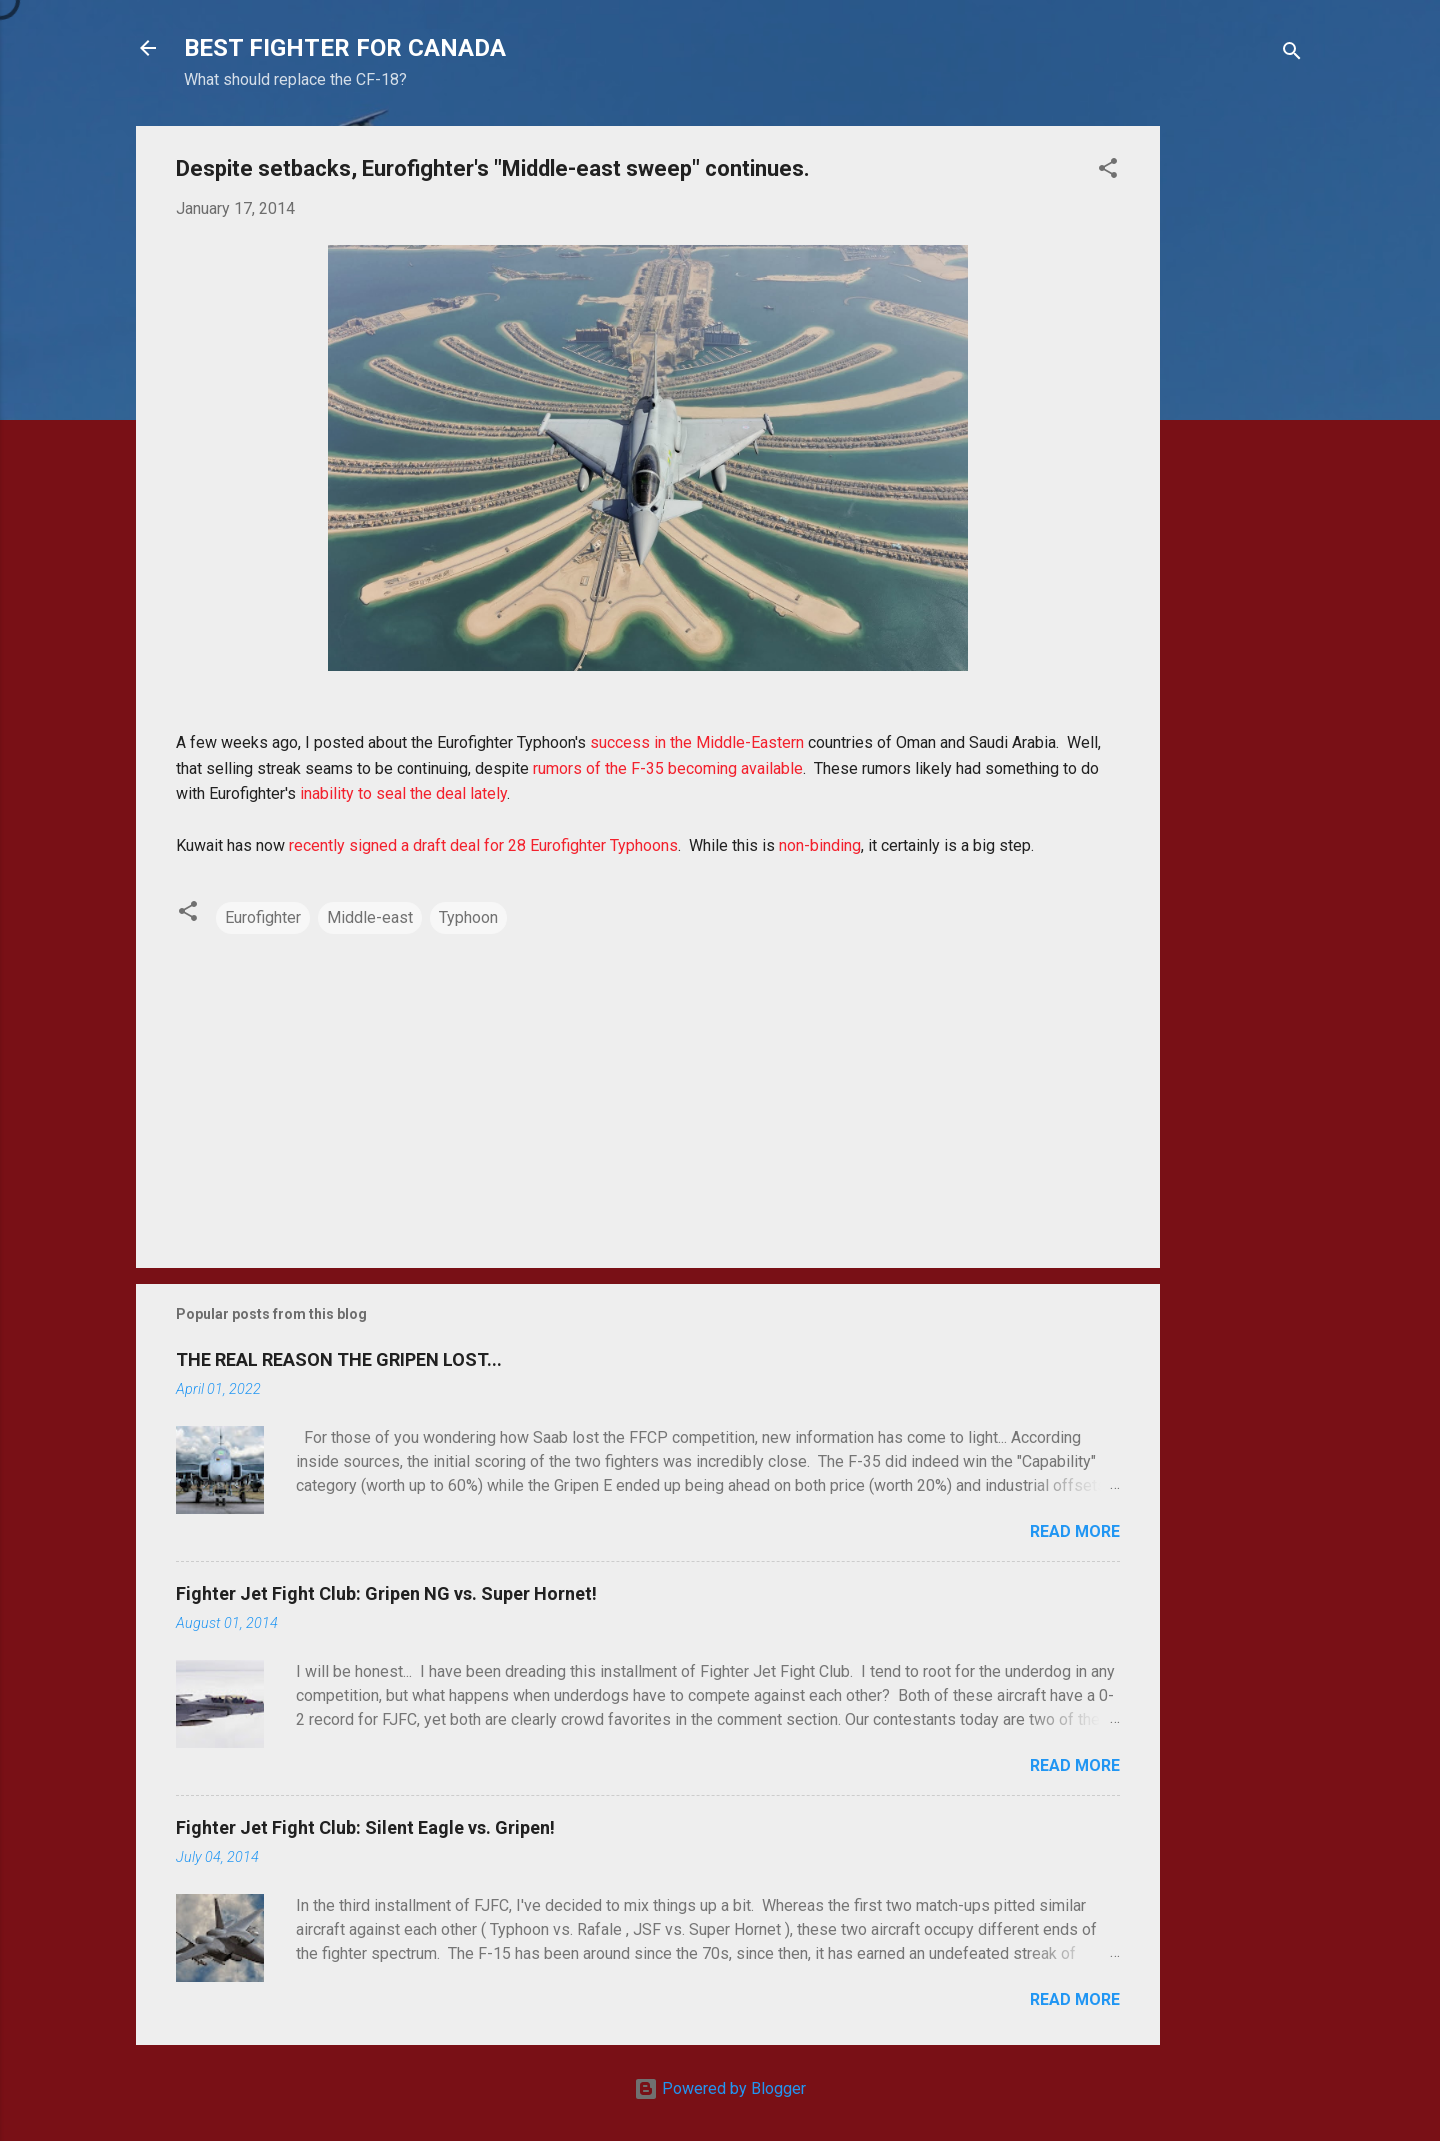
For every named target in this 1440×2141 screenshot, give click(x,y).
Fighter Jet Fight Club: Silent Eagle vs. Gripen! (365, 1827)
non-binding (820, 845)
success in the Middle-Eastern (697, 742)
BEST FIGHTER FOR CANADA (345, 48)
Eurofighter (263, 917)
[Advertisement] (1240, 426)
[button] (1108, 171)
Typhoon (468, 917)
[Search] (1292, 54)
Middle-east (370, 917)
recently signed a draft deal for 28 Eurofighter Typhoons (483, 845)
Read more (1075, 1531)
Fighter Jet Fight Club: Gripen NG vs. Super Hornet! (386, 1593)
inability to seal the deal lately (403, 793)
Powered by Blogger (720, 2088)
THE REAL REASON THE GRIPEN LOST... (339, 1359)
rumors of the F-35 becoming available (668, 768)
